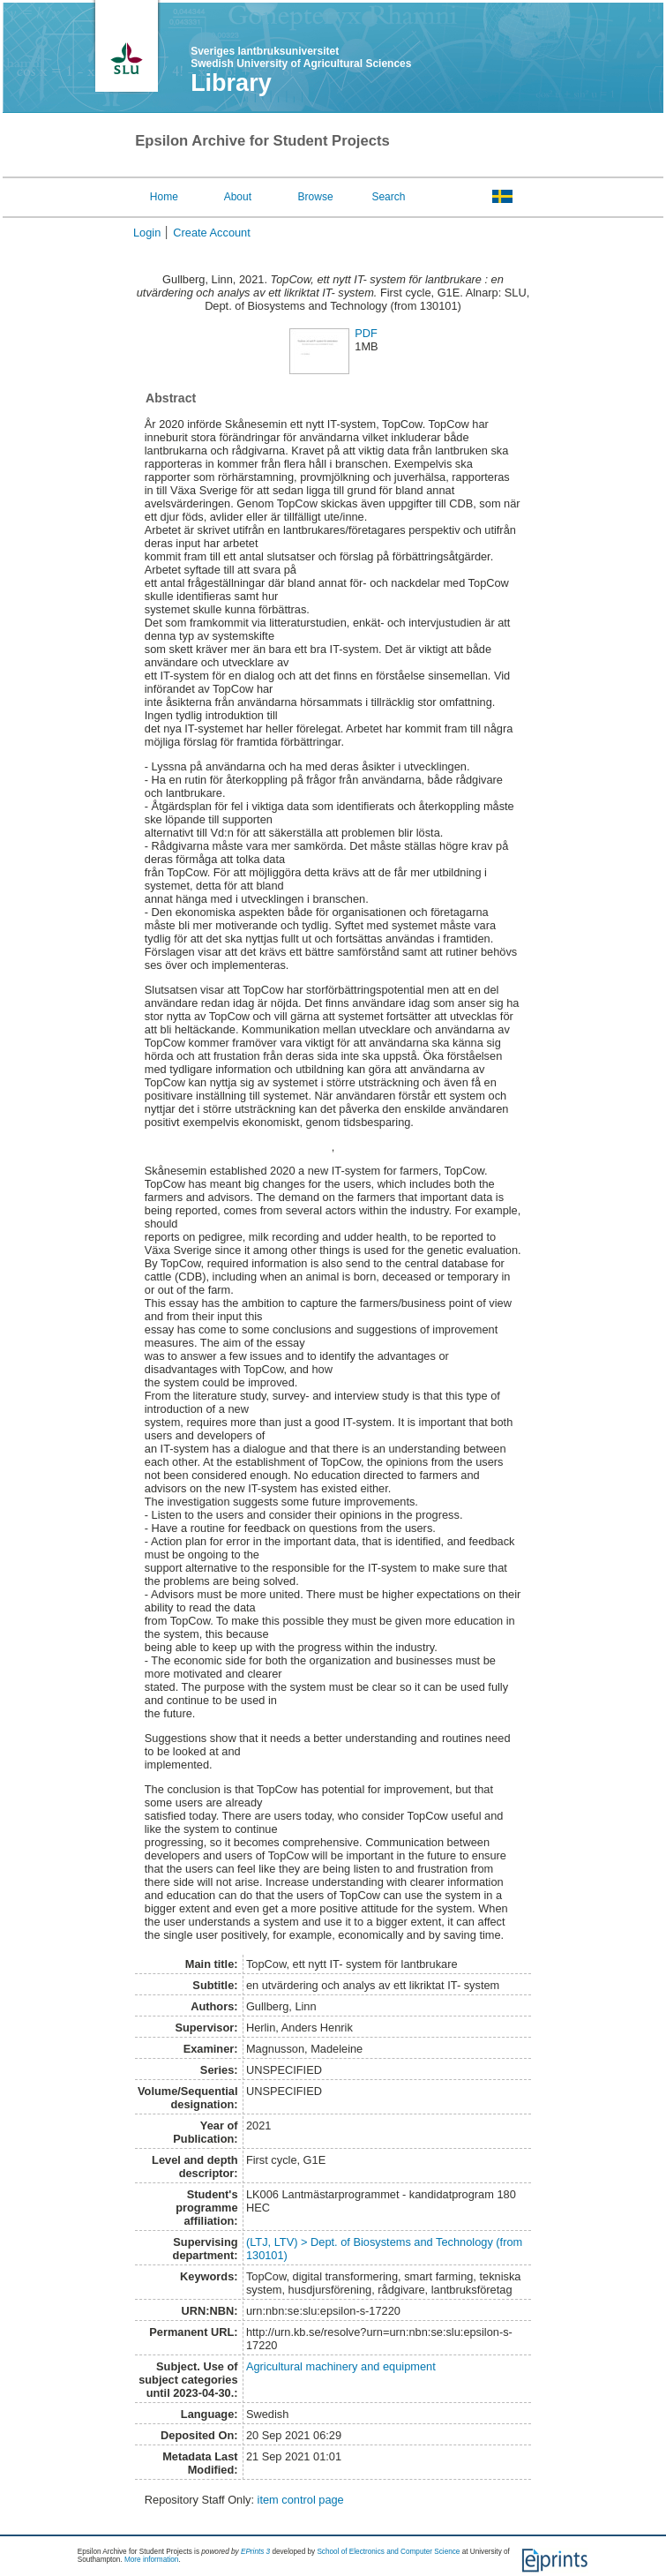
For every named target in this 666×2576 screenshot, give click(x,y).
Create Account (212, 232)
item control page (301, 2499)
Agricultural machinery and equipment (341, 2366)
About (237, 197)
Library (231, 83)
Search (388, 197)
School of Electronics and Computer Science (388, 2552)
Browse (315, 197)
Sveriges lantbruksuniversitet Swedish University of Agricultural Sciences (301, 57)
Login (147, 232)
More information (151, 2560)
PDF (366, 333)
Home (164, 197)
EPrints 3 (255, 2552)
